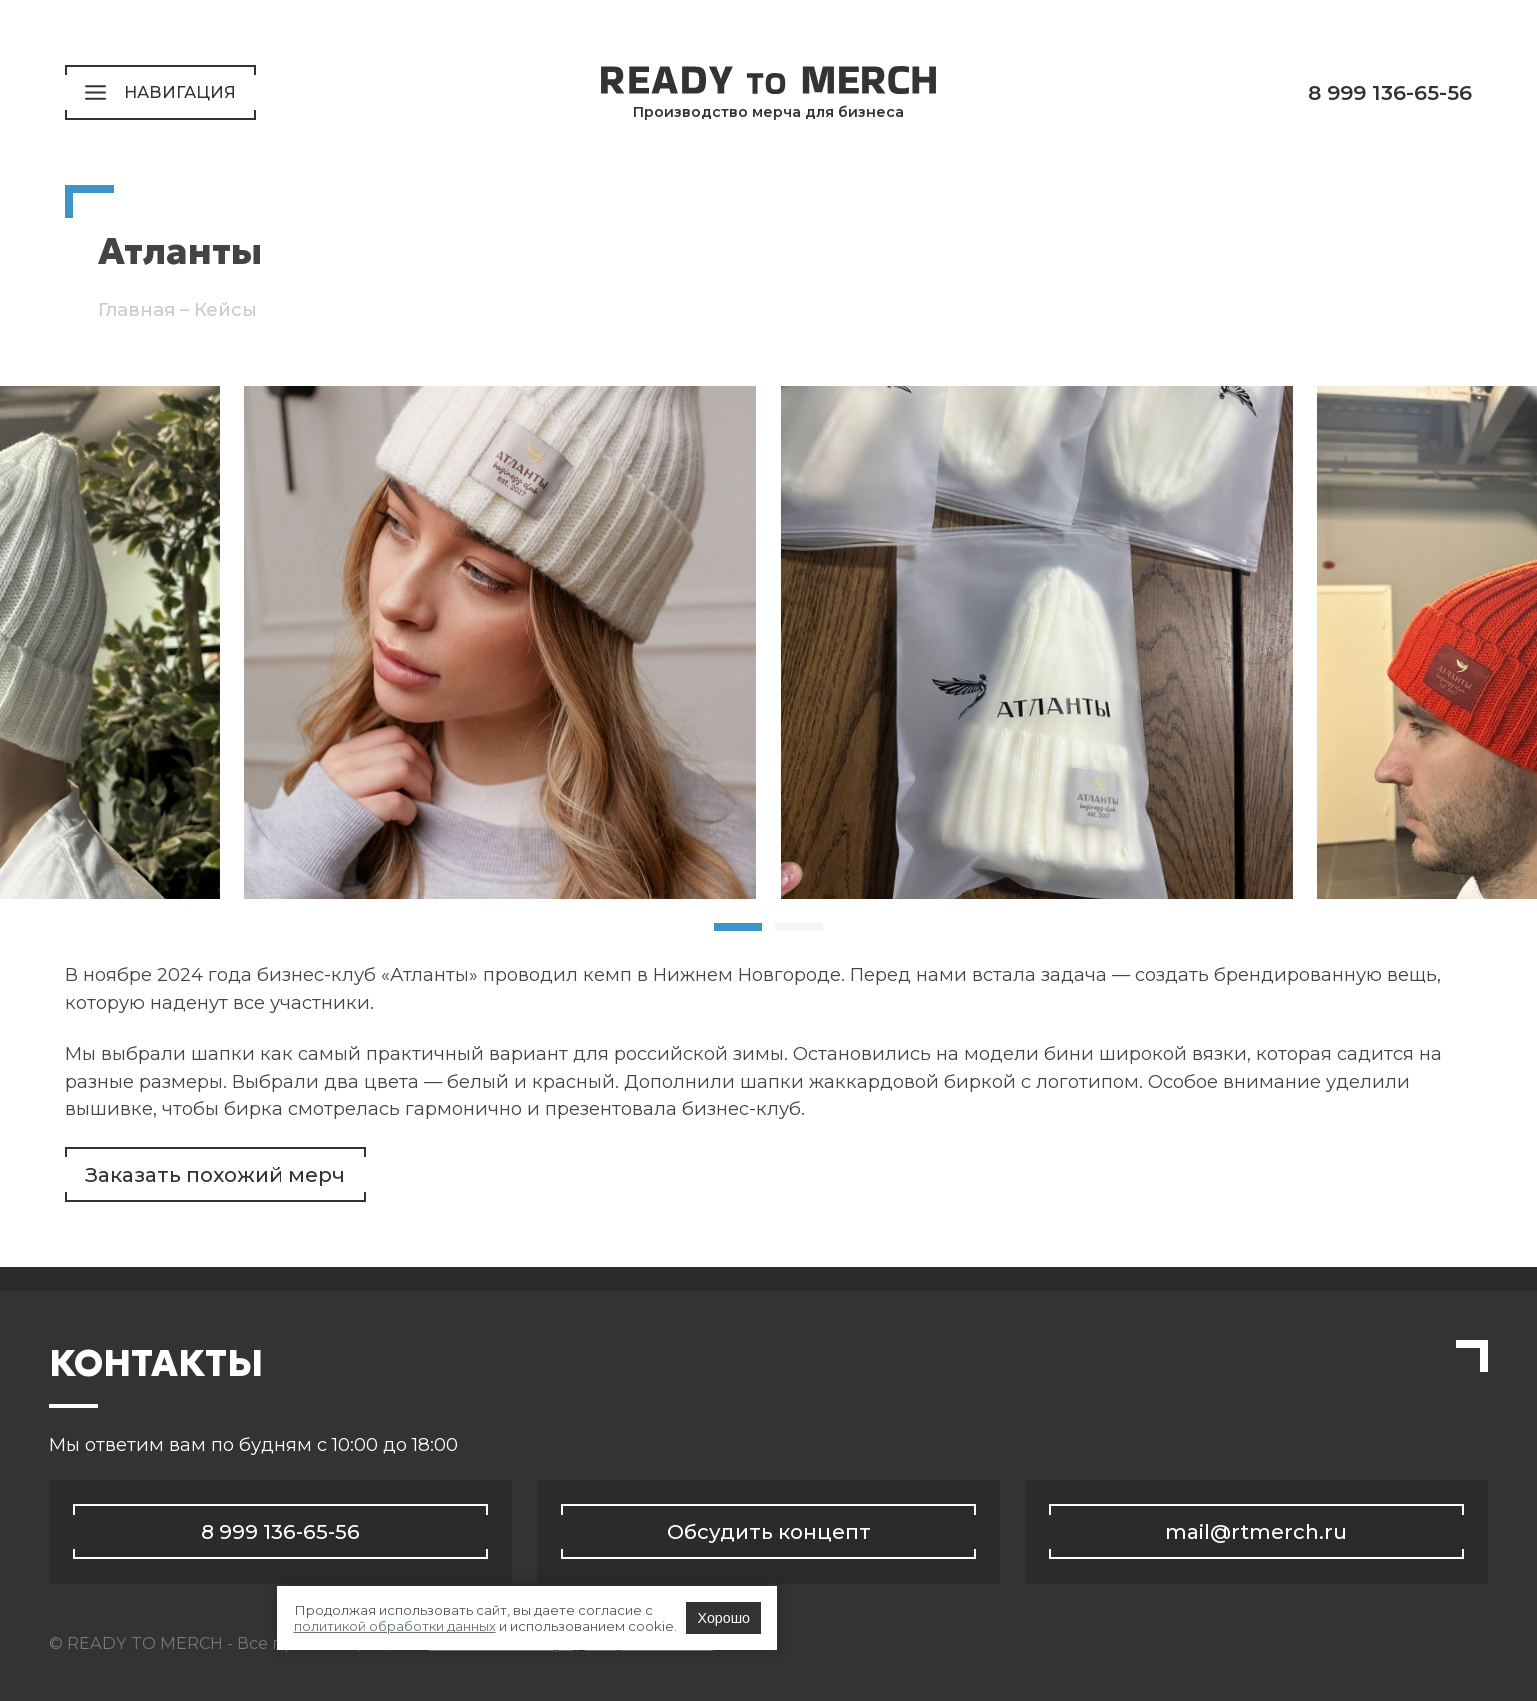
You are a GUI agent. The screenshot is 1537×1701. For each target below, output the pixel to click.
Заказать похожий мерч (215, 1174)
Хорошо (965, 1642)
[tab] (738, 927)
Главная (136, 309)
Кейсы (225, 309)
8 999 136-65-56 (1390, 92)
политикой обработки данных (664, 1642)
